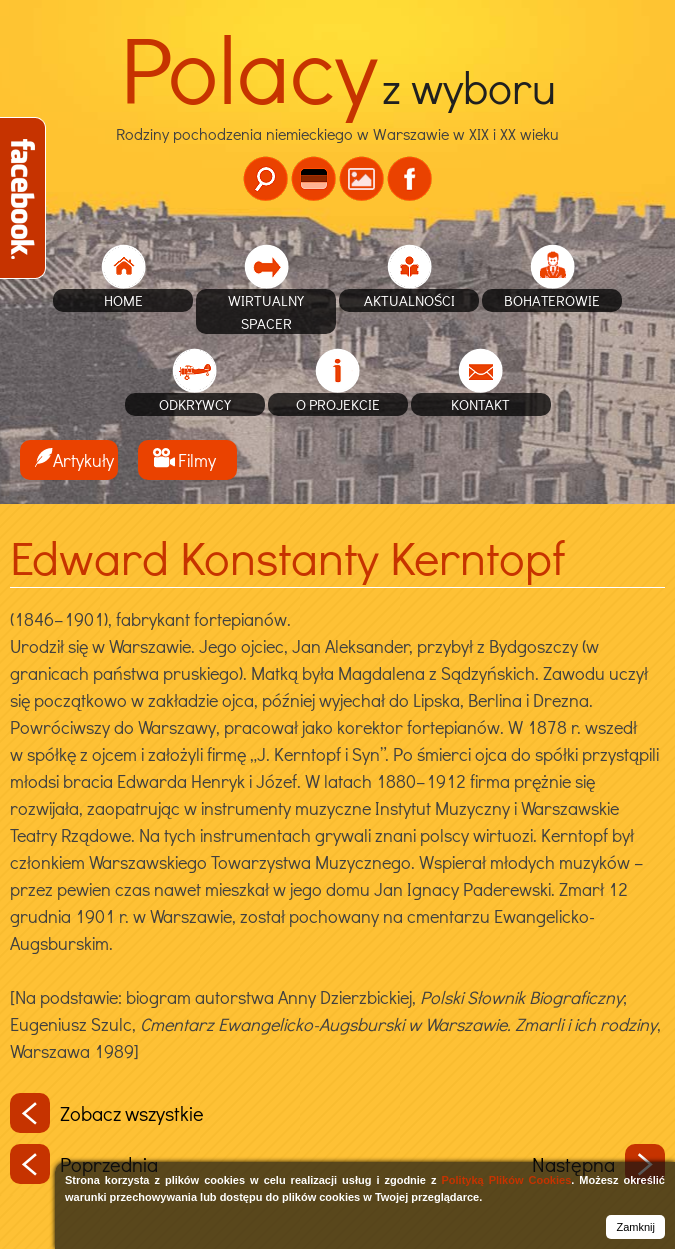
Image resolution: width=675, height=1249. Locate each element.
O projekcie (338, 404)
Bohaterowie (552, 300)
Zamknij (635, 1227)
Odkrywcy (195, 404)
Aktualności (409, 300)
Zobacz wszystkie (107, 1113)
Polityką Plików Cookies (506, 1180)
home (123, 300)
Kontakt (480, 404)
